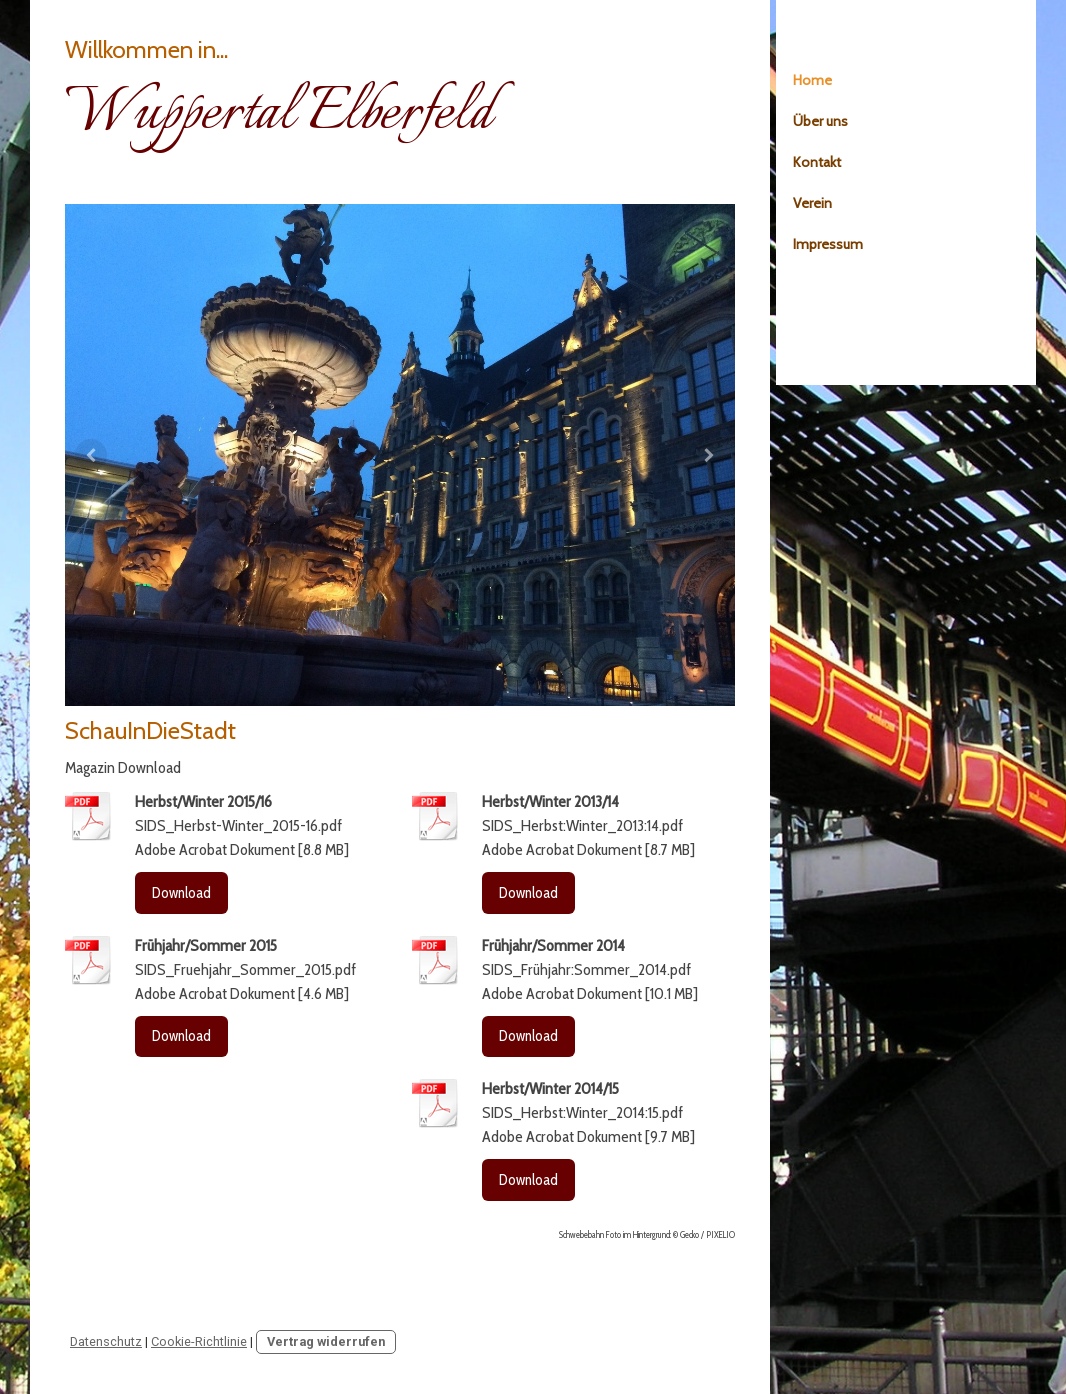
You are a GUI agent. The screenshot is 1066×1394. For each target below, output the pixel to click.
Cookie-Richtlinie (199, 1341)
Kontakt (817, 162)
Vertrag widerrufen (326, 1341)
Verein (812, 203)
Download (181, 893)
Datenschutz (106, 1341)
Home (812, 80)
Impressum (828, 244)
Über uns (820, 121)
